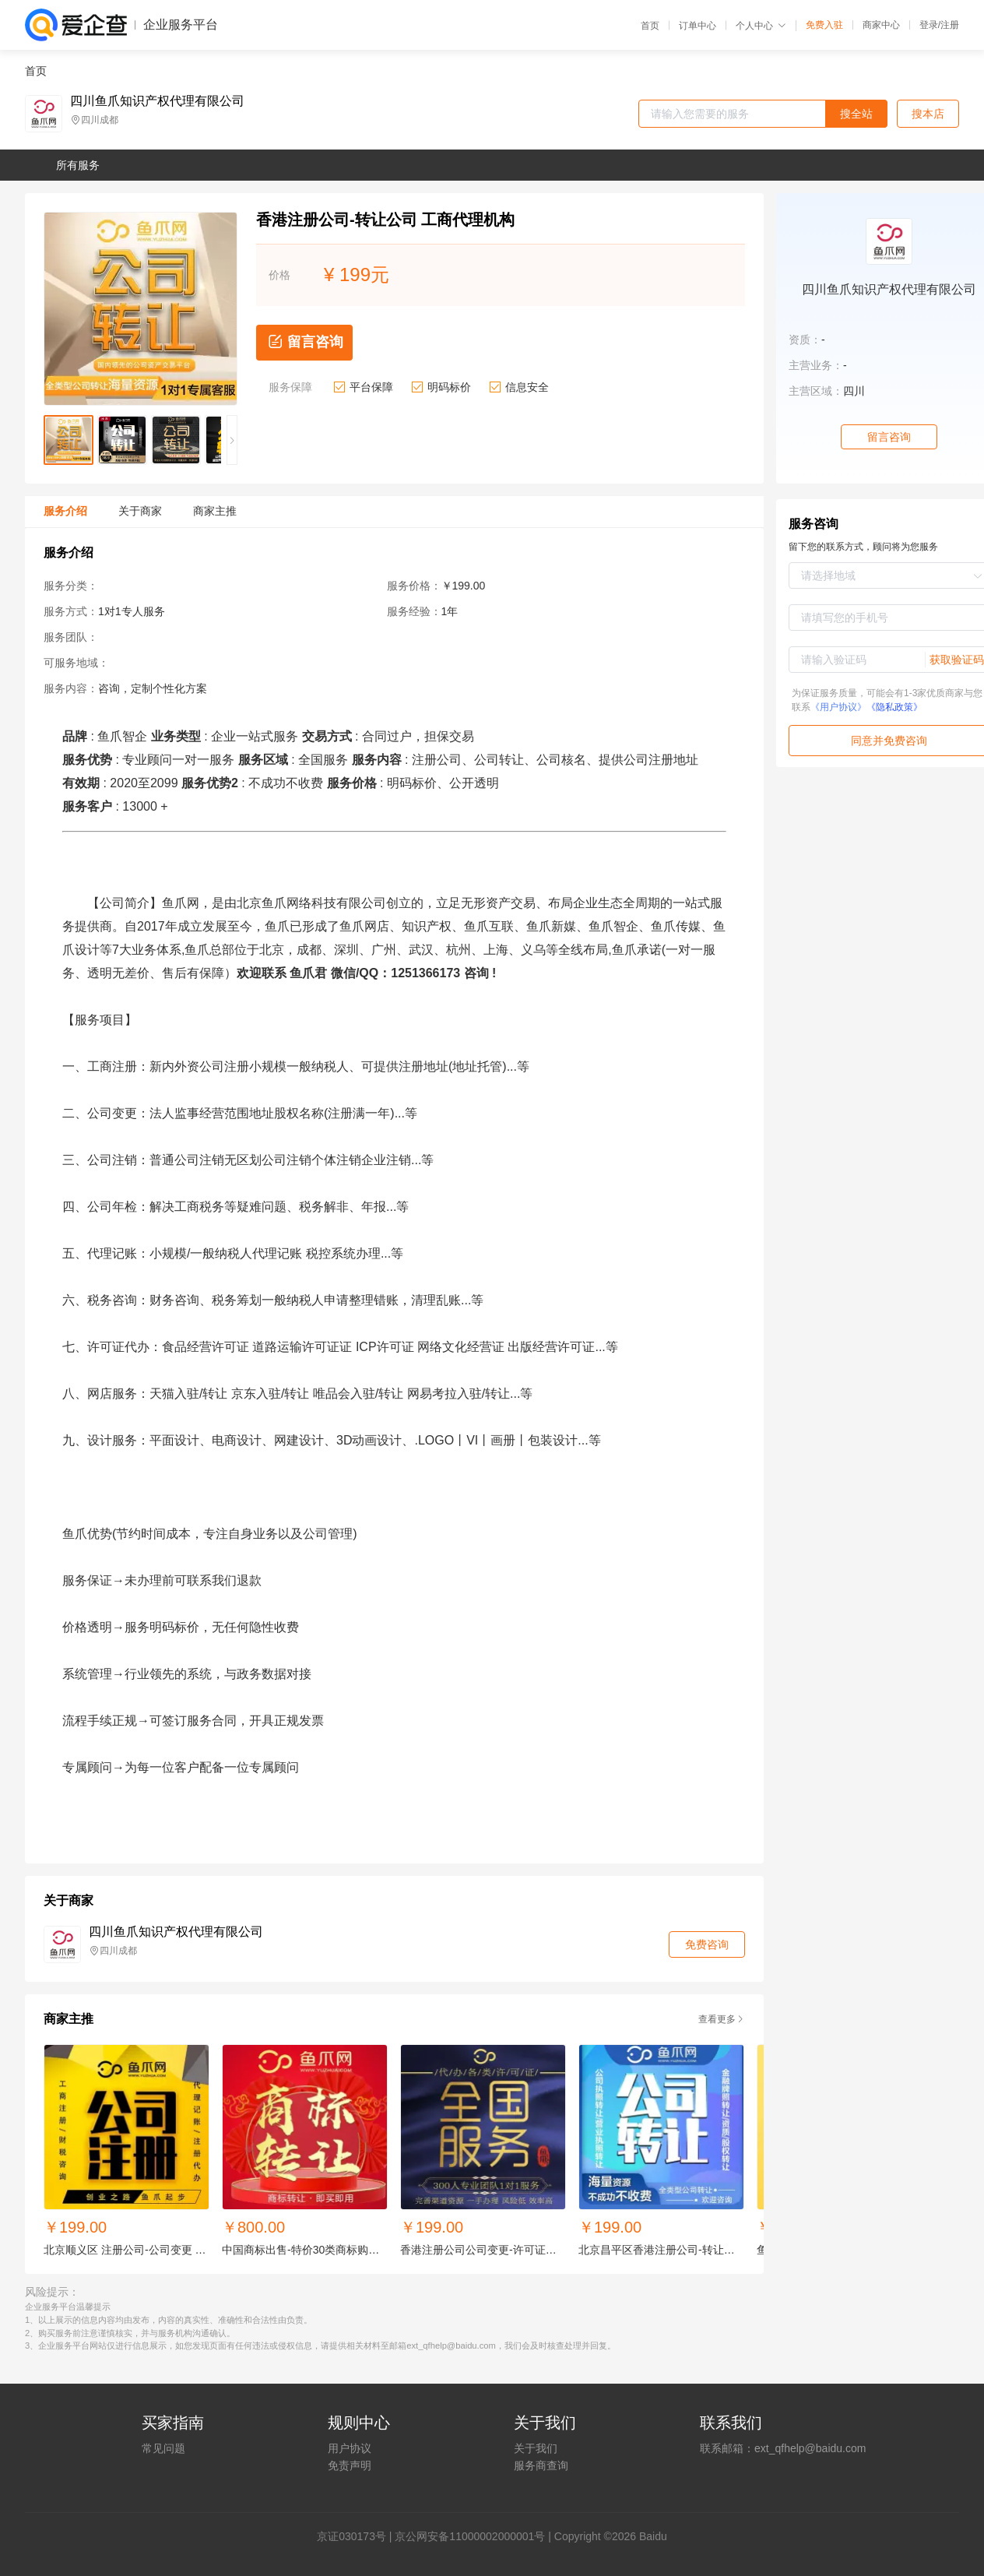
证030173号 (357, 2536)
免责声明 (349, 2465)
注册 (949, 24)
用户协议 (349, 2448)
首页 (650, 25)
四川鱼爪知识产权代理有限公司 (157, 101)
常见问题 (163, 2448)
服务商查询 (541, 2465)
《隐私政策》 (894, 707)
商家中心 (881, 25)
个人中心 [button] (761, 25)
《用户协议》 (838, 707)
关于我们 (535, 2448)
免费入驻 (824, 25)
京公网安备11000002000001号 (470, 2536)
